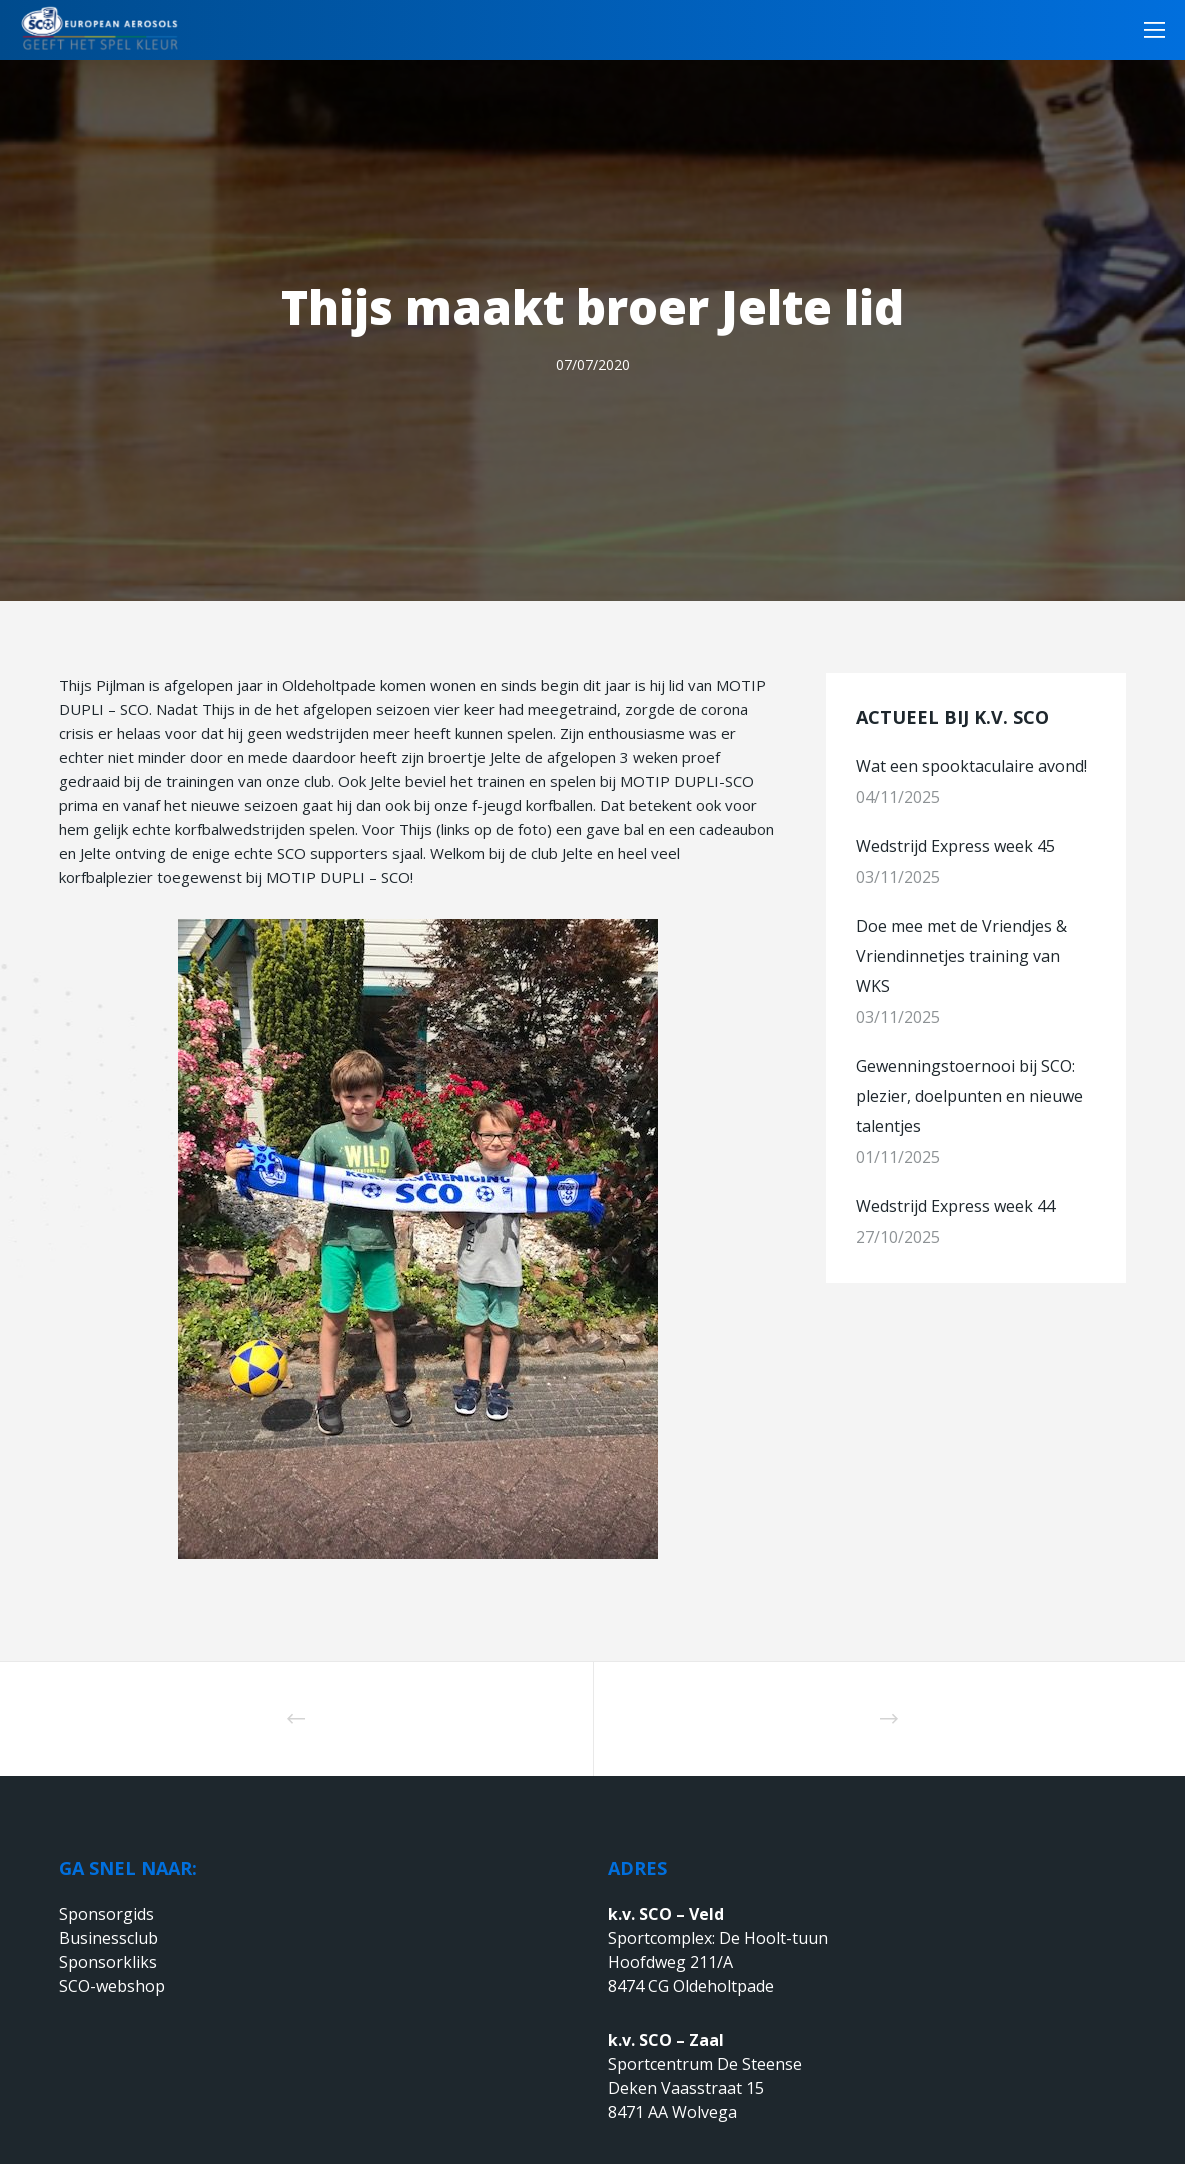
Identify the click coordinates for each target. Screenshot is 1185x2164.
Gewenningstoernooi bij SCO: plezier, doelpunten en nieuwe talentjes (969, 1096)
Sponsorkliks (108, 1962)
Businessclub (108, 1938)
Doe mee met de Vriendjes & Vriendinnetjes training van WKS (961, 956)
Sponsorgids (106, 1914)
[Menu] (1148, 30)
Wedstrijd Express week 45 (955, 846)
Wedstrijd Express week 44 (955, 1206)
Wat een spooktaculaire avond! (971, 766)
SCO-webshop (112, 1986)
